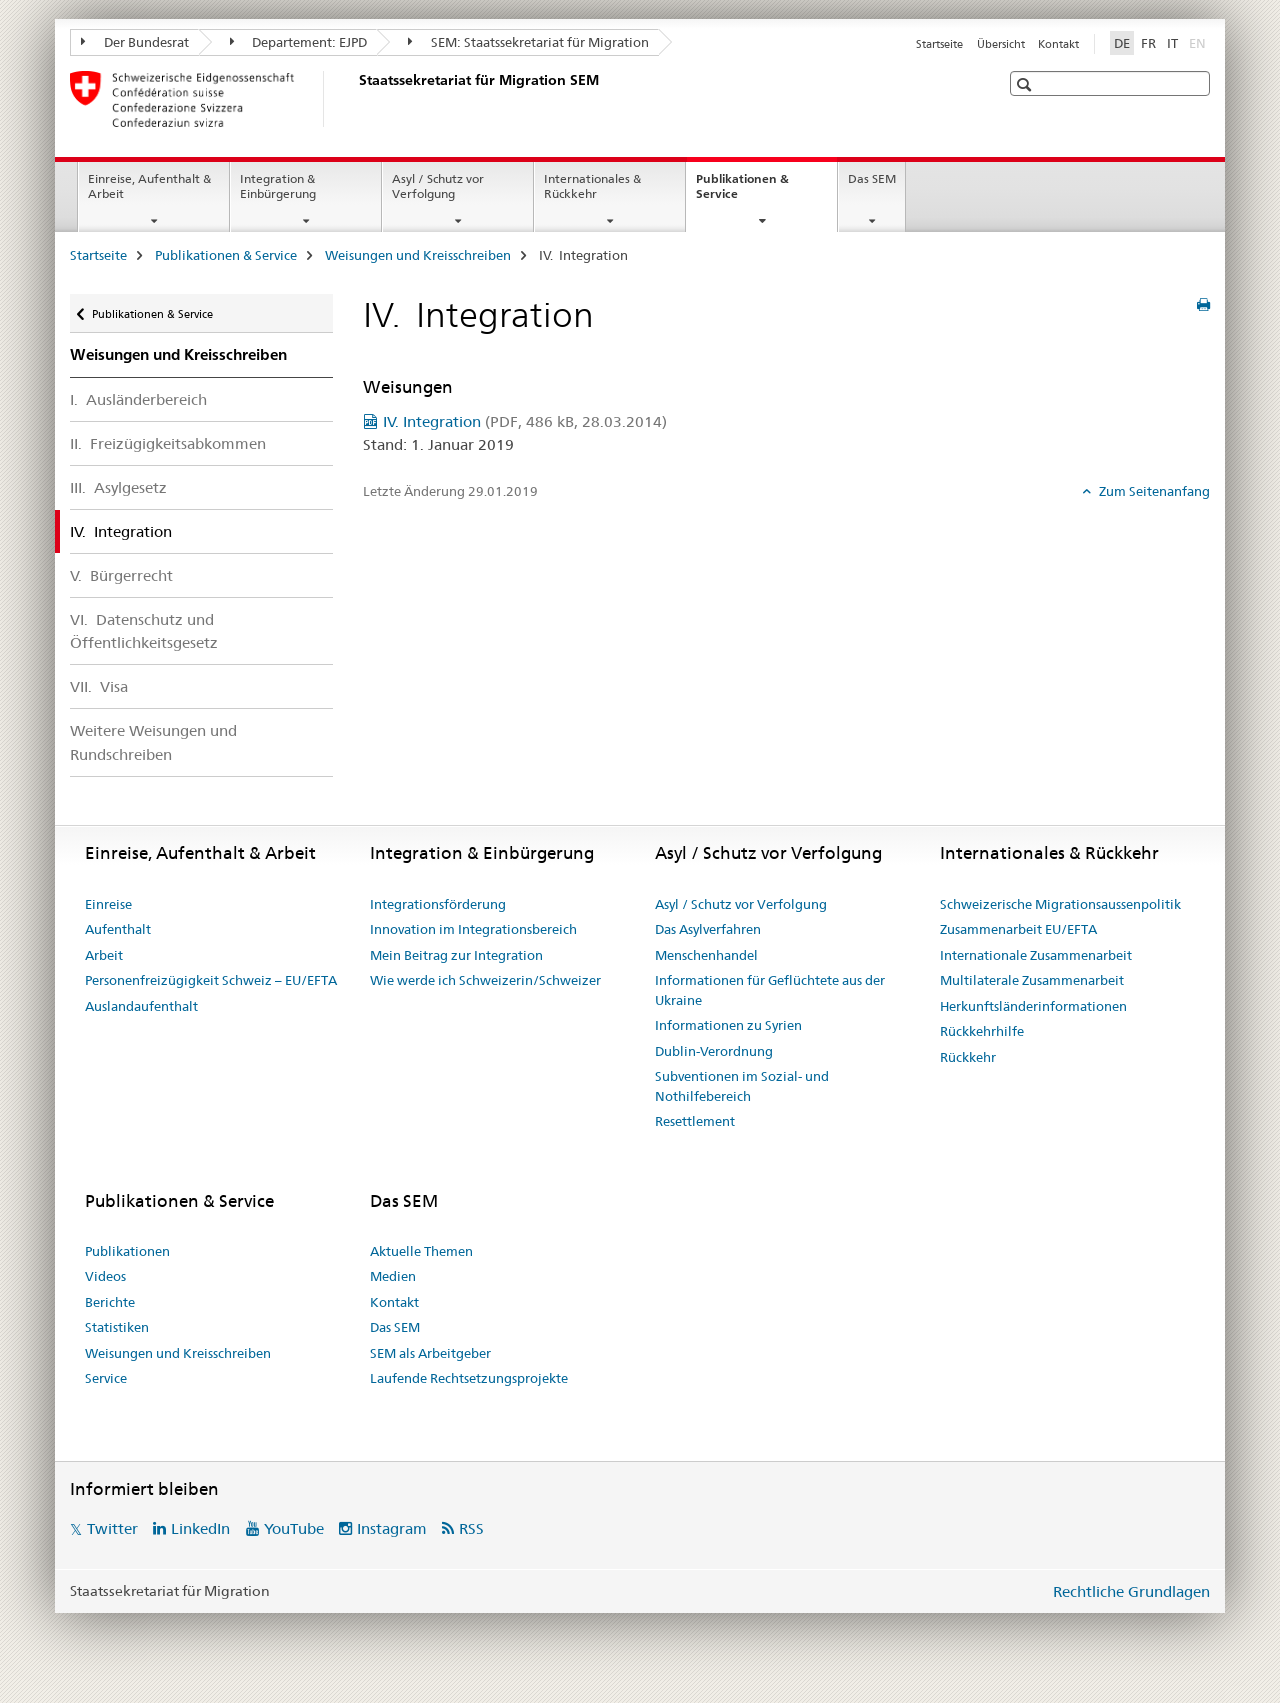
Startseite (939, 44)
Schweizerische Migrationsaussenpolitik (1060, 904)
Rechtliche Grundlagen (1131, 1591)
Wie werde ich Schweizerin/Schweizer (485, 980)
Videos (105, 1276)
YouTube (294, 1528)
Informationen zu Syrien (728, 1025)
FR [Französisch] (1148, 43)
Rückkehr (968, 1057)
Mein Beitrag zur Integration (456, 955)
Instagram (392, 1528)
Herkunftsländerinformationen (1033, 1006)
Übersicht (1001, 44)
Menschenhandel (706, 955)
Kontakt (1058, 44)
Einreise (108, 904)
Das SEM (872, 178)
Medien (393, 1276)
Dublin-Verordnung (714, 1051)
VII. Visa (99, 686)
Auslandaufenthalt (141, 1006)
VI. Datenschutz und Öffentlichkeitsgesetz (144, 631)
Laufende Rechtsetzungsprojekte (469, 1378)
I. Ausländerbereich (138, 399)
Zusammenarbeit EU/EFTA (1018, 929)
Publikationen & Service (742, 193)
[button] (1026, 84)
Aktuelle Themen (421, 1251)
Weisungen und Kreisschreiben (418, 255)
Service (106, 1378)
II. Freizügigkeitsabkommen (168, 443)
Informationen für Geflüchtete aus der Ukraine (770, 990)
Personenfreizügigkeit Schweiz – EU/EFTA (211, 980)
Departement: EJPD (299, 42)
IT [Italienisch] (1172, 43)
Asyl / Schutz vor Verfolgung (438, 186)
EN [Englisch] (1199, 42)
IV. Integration (525, 421)
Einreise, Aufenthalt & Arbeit (149, 186)
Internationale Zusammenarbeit (1036, 955)
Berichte (110, 1302)
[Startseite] (355, 99)
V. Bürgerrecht (121, 575)
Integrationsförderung (438, 904)
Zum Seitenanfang (1153, 491)
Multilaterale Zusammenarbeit (1032, 980)
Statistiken (117, 1327)
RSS (471, 1528)
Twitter (112, 1528)
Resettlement (695, 1121)
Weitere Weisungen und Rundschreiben (153, 742)
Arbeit (104, 955)
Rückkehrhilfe (982, 1031)
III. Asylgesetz (118, 487)
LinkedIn (200, 1528)
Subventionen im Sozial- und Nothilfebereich (742, 1086)
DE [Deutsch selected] (1122, 43)
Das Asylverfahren (708, 929)
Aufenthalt (118, 929)
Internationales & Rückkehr (592, 186)
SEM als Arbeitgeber (430, 1353)
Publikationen (127, 1251)
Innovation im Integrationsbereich (473, 929)
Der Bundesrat (135, 42)
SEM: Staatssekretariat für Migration (528, 42)
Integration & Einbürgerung (278, 186)
